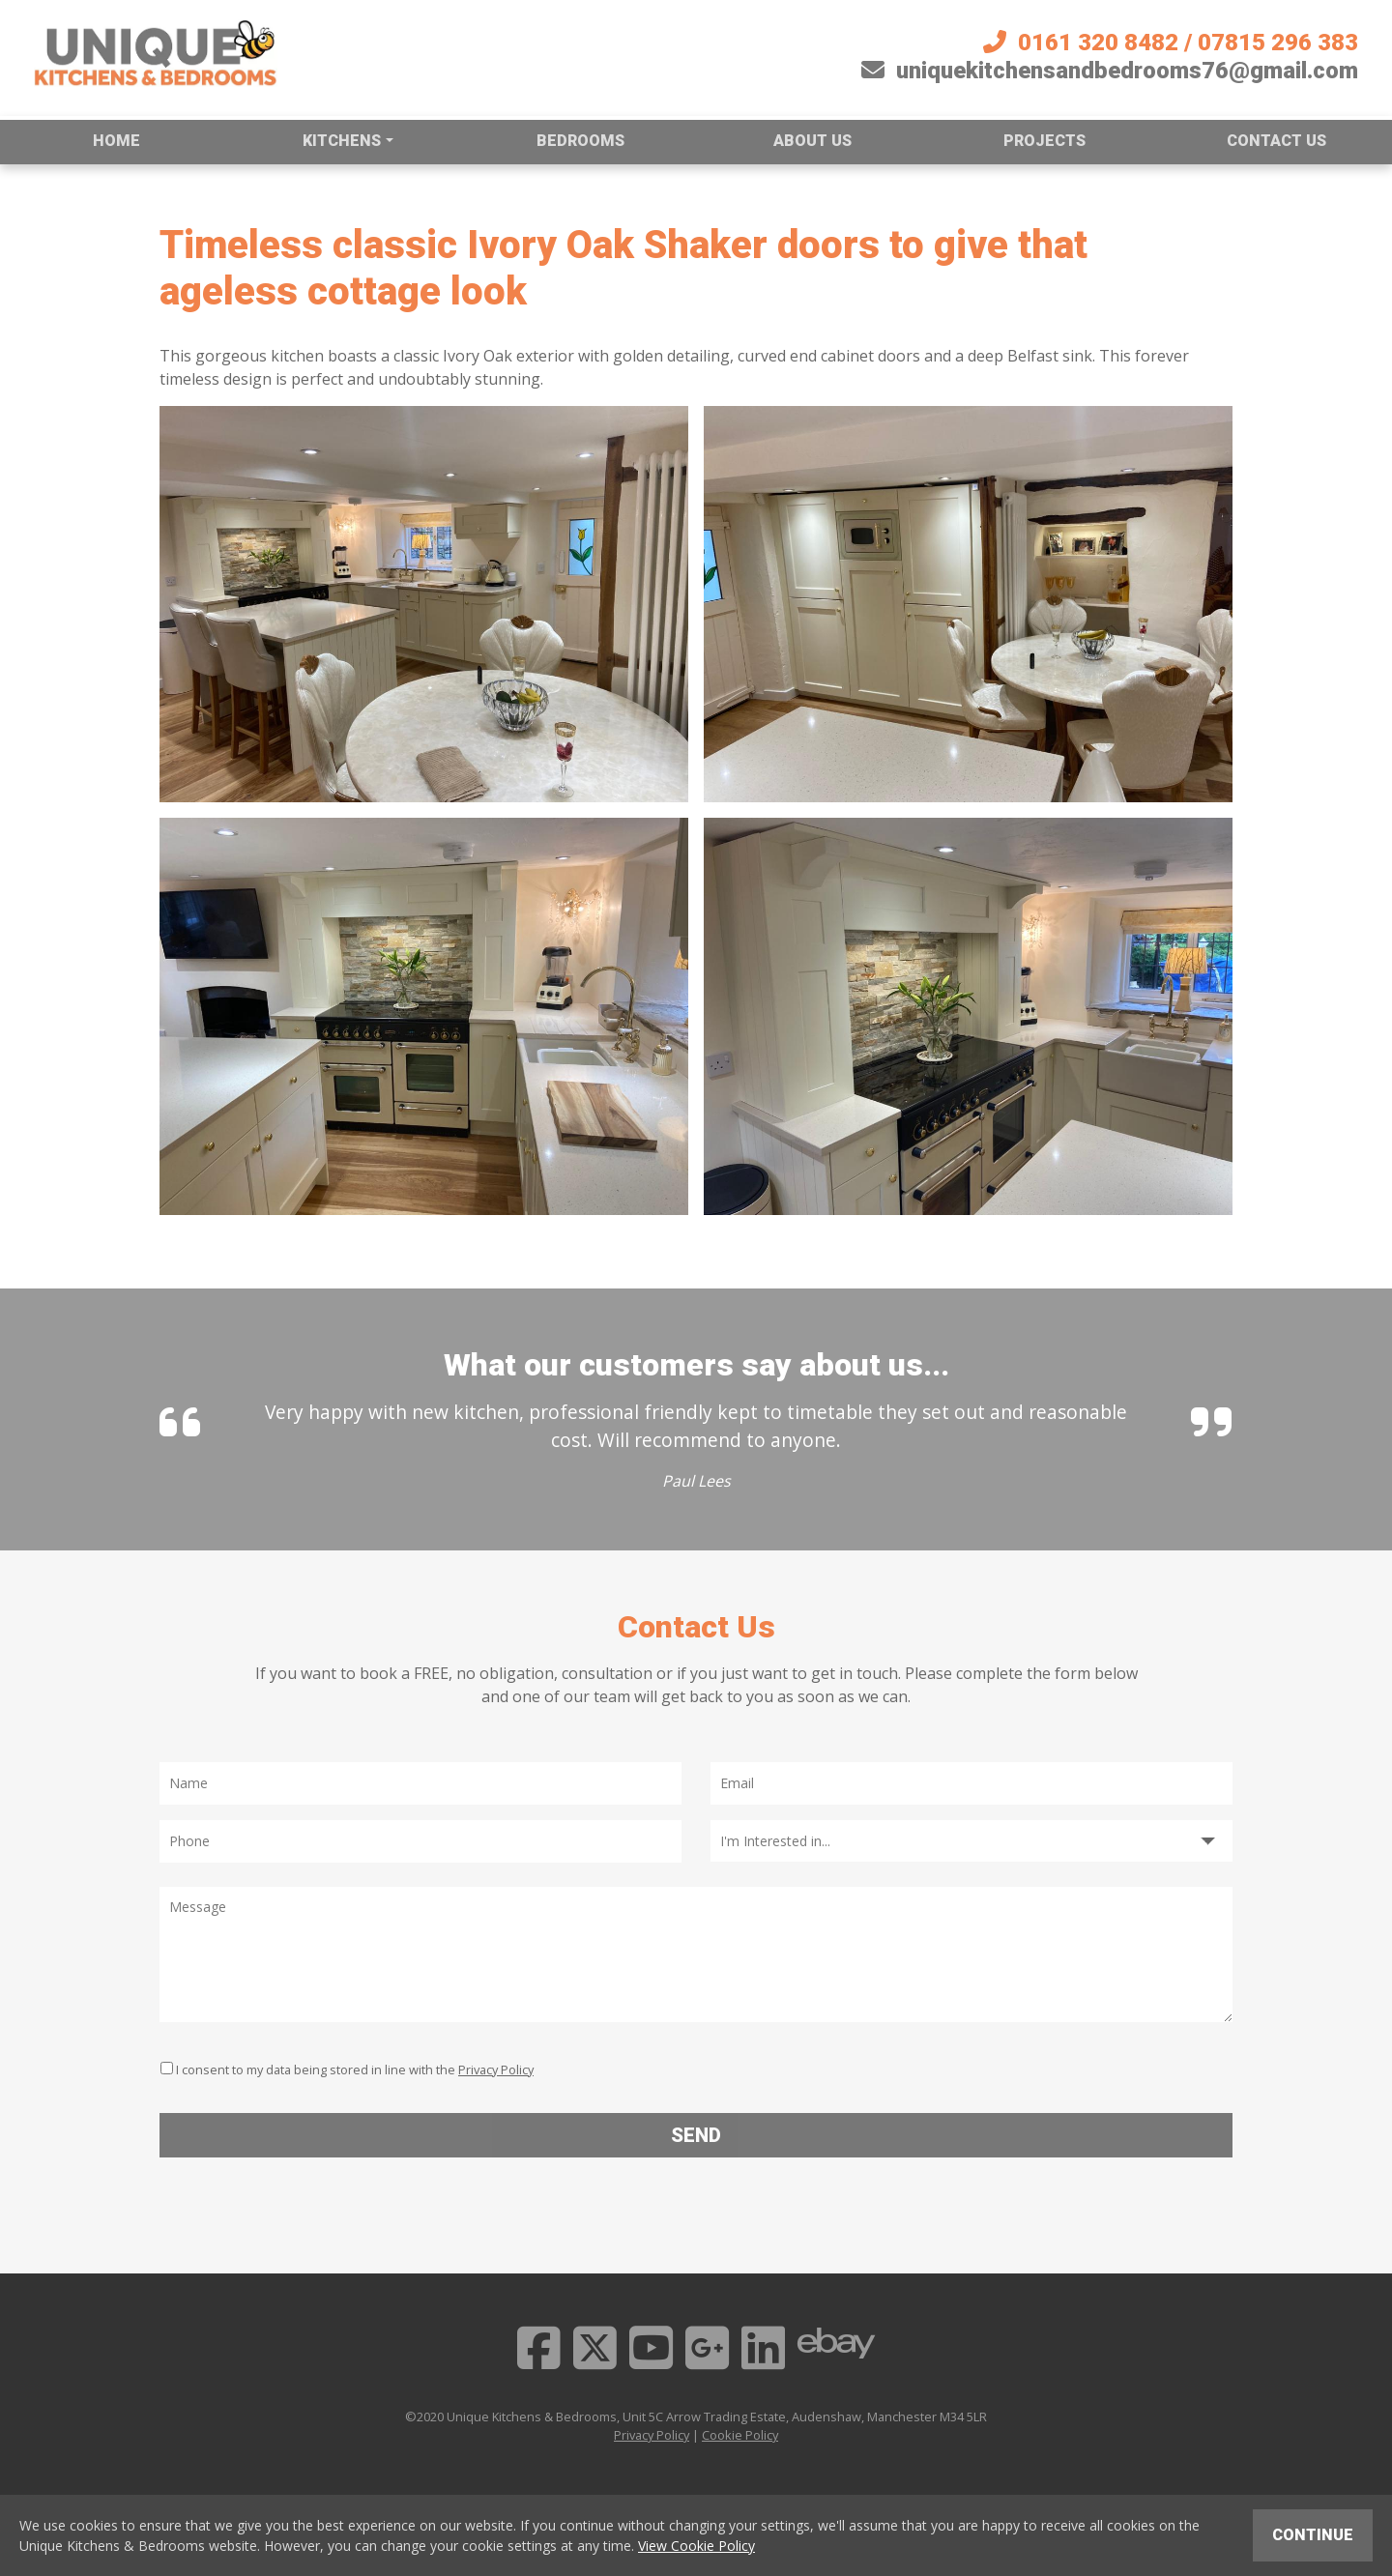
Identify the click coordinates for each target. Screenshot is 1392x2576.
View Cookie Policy (696, 2545)
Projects (1044, 140)
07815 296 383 (1278, 42)
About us (812, 140)
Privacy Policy (496, 2069)
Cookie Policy (740, 2435)
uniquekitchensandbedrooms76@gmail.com (1109, 70)
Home (116, 140)
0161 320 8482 (1098, 42)
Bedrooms (580, 140)
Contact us (1276, 140)
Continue (1312, 2535)
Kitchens (342, 140)
